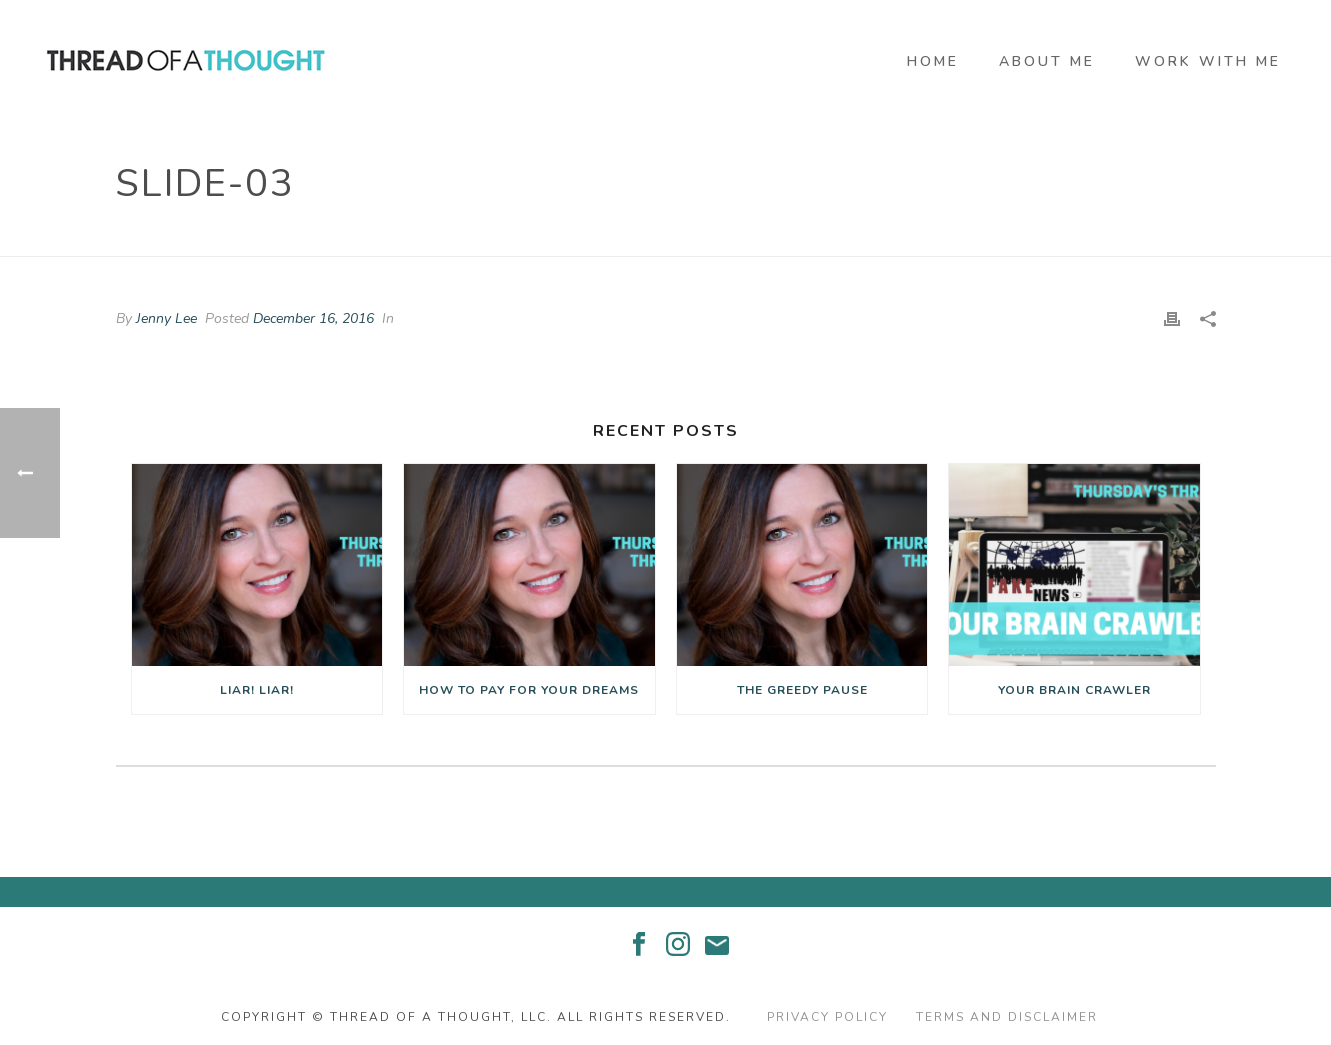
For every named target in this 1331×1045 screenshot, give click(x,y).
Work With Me (1208, 61)
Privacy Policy (827, 1017)
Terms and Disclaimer (1007, 1017)
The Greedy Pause (802, 690)
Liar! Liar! (257, 690)
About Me (1047, 61)
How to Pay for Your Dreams (529, 690)
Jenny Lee (166, 318)
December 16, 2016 (313, 318)
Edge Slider (1098, 237)
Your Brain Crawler (1074, 690)
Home (933, 61)
